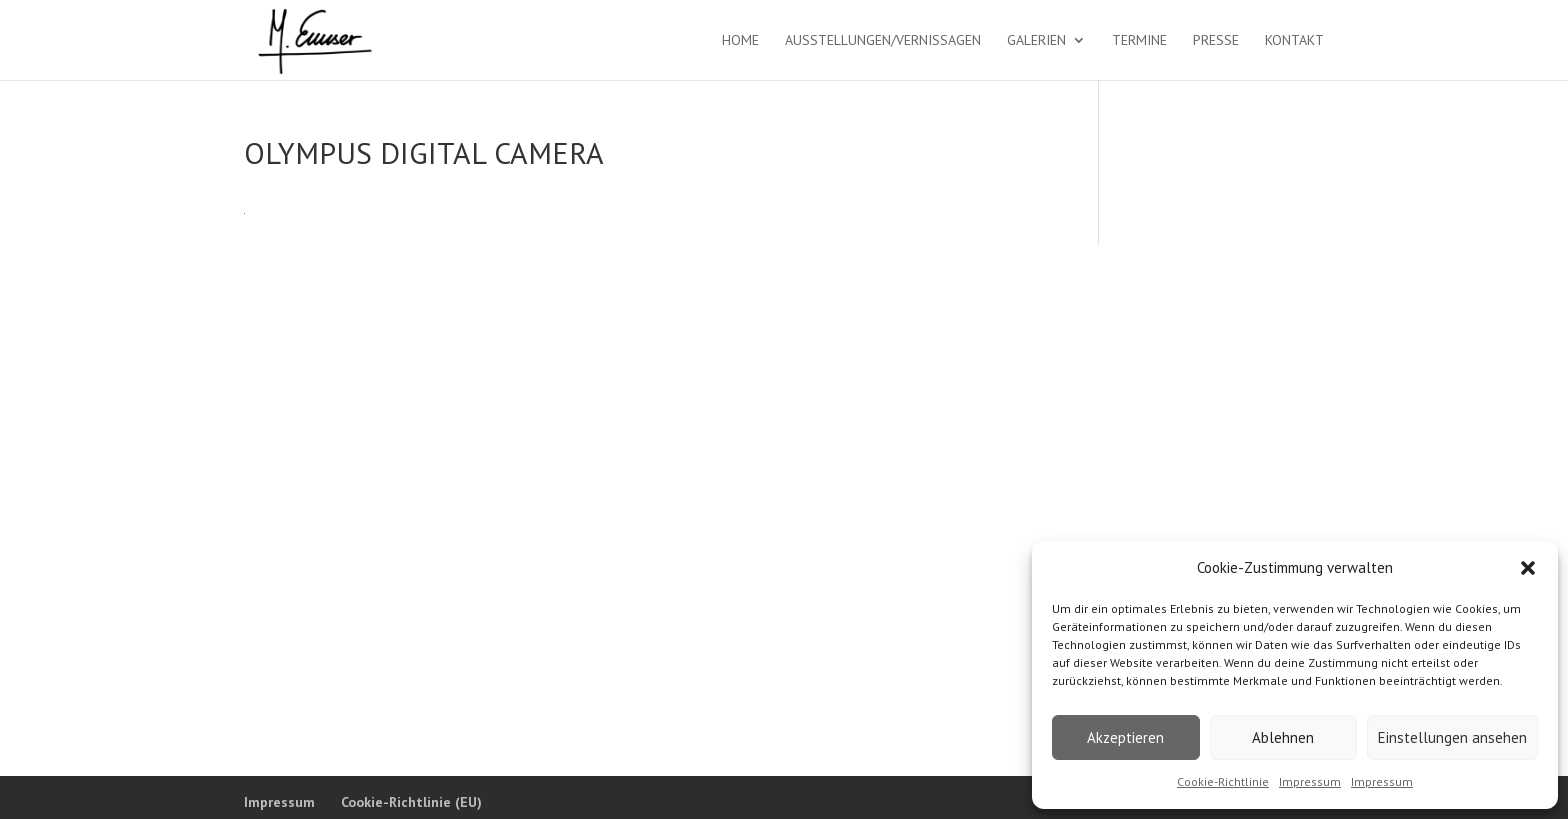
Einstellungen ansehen (1452, 737)
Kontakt (1294, 41)
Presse (1216, 41)
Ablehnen (1283, 737)
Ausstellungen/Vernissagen (883, 41)
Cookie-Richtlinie (1223, 781)
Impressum (1310, 781)
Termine (1139, 41)
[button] (1528, 568)
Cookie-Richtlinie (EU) (411, 802)
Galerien (1036, 41)
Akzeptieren (1125, 737)
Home (740, 41)
